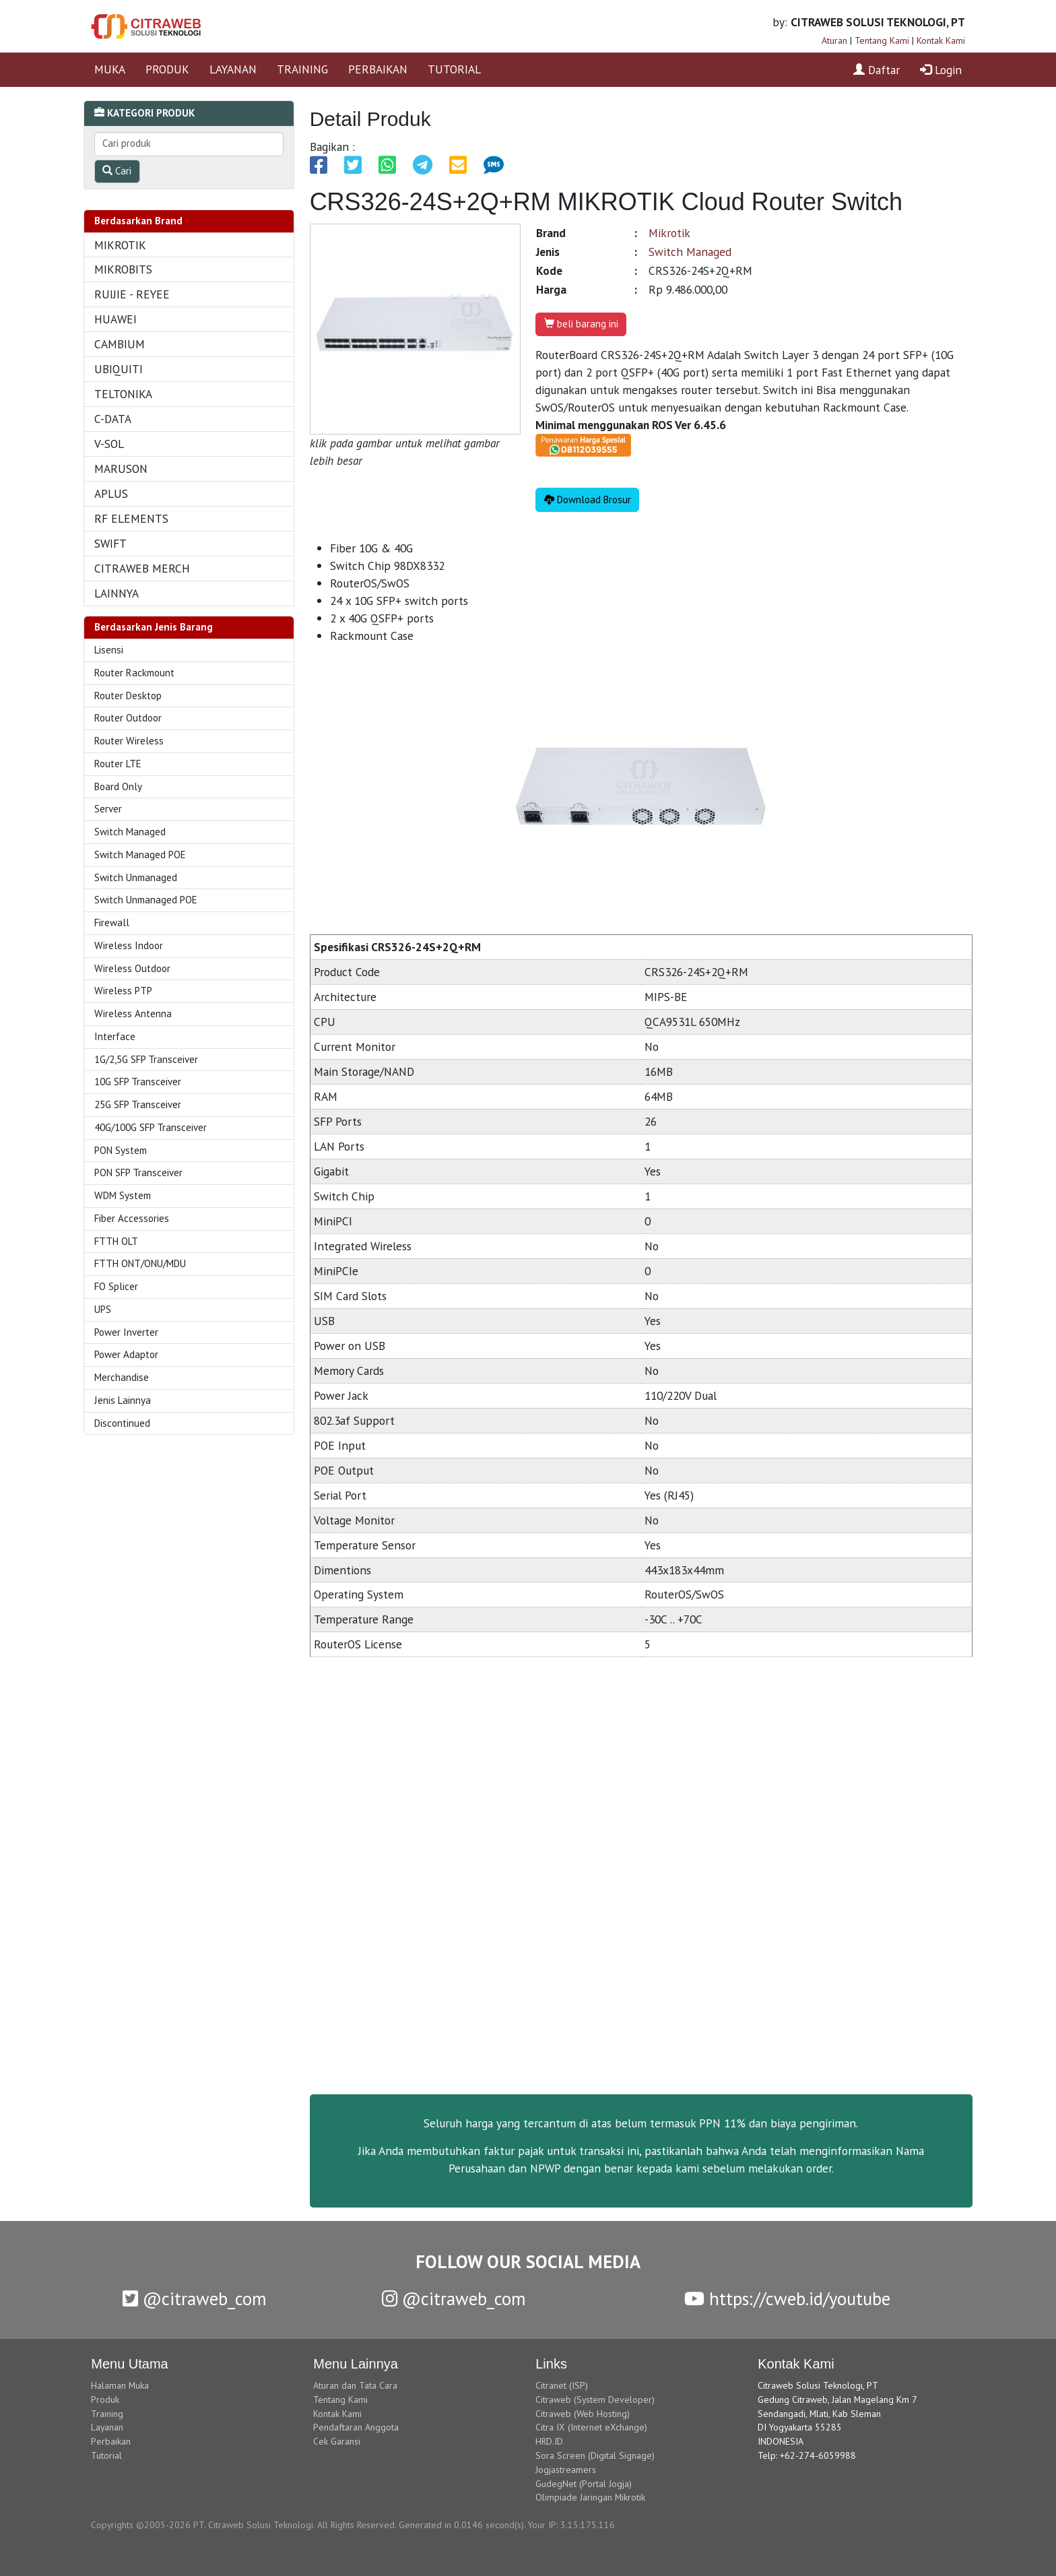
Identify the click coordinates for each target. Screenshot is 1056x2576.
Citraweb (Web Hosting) (582, 2414)
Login (941, 69)
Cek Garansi (336, 2441)
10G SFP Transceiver (137, 1081)
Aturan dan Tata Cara (355, 2385)
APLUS (111, 493)
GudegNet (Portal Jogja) (583, 2484)
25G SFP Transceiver (137, 1104)
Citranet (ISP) (561, 2385)
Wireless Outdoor (132, 968)
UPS (102, 1309)
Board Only (118, 786)
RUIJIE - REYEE (132, 294)
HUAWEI (115, 319)
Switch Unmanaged (135, 877)
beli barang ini (581, 323)
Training (107, 2414)
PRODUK (167, 69)
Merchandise (121, 1377)
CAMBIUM (119, 344)
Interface (114, 1036)
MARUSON (120, 468)
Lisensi (108, 649)
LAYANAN (233, 69)
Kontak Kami (941, 40)
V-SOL (109, 443)
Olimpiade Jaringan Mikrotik (590, 2497)
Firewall (111, 922)
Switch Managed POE (140, 854)
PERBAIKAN (377, 69)
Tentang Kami (882, 40)
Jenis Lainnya (122, 1400)
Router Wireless (129, 740)
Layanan (107, 2427)
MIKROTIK (120, 245)
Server (108, 808)
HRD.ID (549, 2441)
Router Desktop (128, 695)
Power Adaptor (126, 1354)
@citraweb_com (195, 2298)
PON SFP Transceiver (138, 1172)
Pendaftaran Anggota (356, 2427)
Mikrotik (669, 232)
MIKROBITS (123, 269)
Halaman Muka (120, 2385)
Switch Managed (130, 831)
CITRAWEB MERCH (142, 568)
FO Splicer (116, 1286)
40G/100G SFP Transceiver (150, 1127)
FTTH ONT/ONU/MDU (140, 1263)
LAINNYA (116, 593)
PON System (120, 1150)
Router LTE (117, 763)
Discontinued (122, 1423)
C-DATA (112, 418)
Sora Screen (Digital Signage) (595, 2455)
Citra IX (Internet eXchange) (591, 2427)
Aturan (834, 40)
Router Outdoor (128, 717)
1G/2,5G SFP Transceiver (146, 1059)
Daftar (876, 69)
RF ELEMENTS (131, 518)
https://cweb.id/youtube (787, 2298)
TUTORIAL (454, 69)
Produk (105, 2399)
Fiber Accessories (131, 1218)
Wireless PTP (123, 990)
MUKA (109, 69)
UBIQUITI (118, 369)
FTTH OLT (116, 1241)
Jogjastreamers (565, 2470)
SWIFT (110, 543)
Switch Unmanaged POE (145, 899)
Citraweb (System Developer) (595, 2399)
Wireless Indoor (128, 945)
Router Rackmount (134, 672)
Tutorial (106, 2455)
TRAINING (302, 69)
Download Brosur (587, 499)
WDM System (122, 1195)
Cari (116, 170)
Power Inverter (126, 1332)
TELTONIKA (123, 393)
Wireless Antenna (133, 1013)
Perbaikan (111, 2441)
